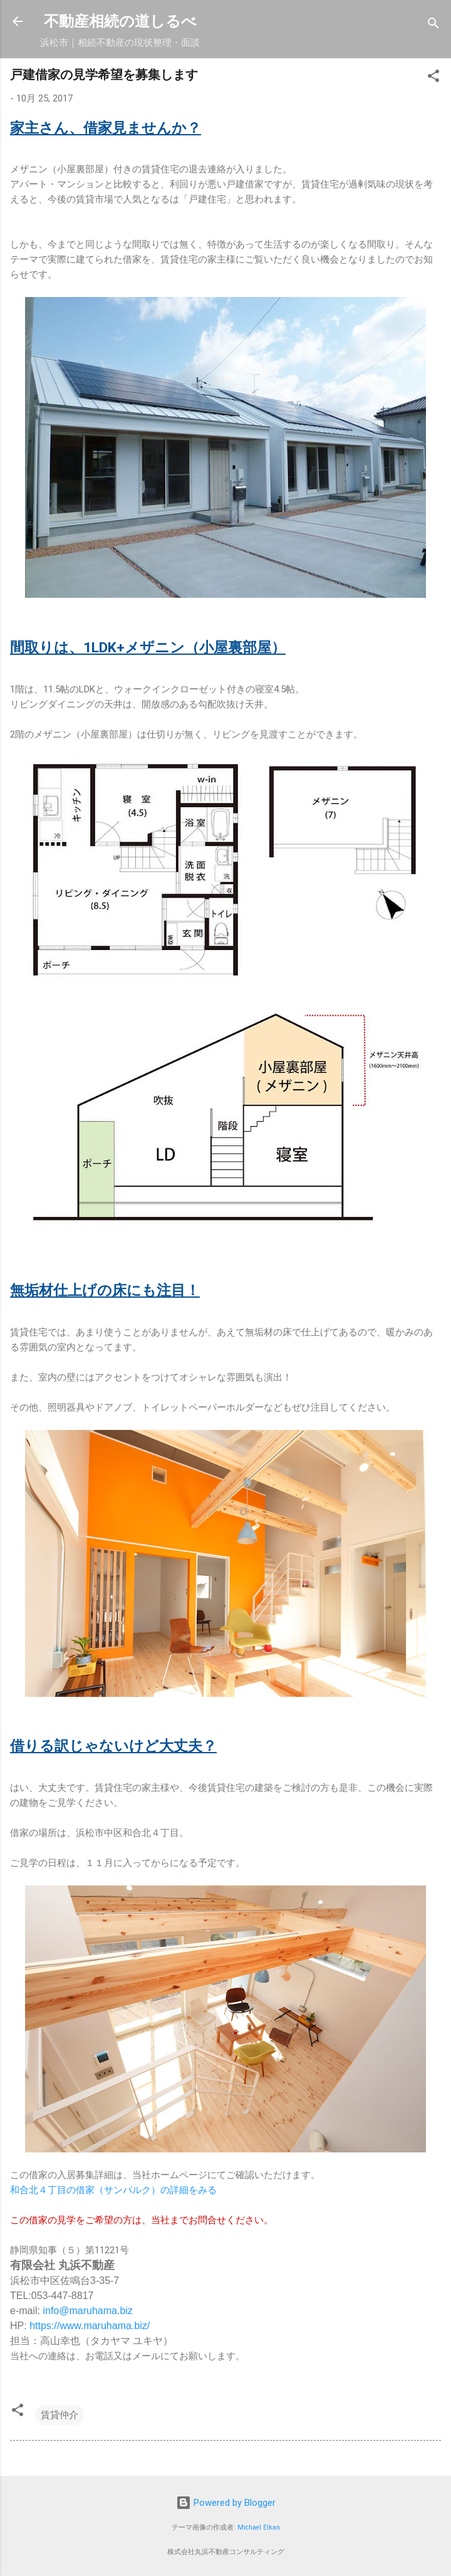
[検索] (433, 25)
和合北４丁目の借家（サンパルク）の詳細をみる (113, 2190)
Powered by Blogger (226, 2502)
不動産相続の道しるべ (120, 21)
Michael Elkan (258, 2527)
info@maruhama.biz (87, 2310)
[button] (433, 78)
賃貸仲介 (59, 2415)
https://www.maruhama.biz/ (89, 2325)
